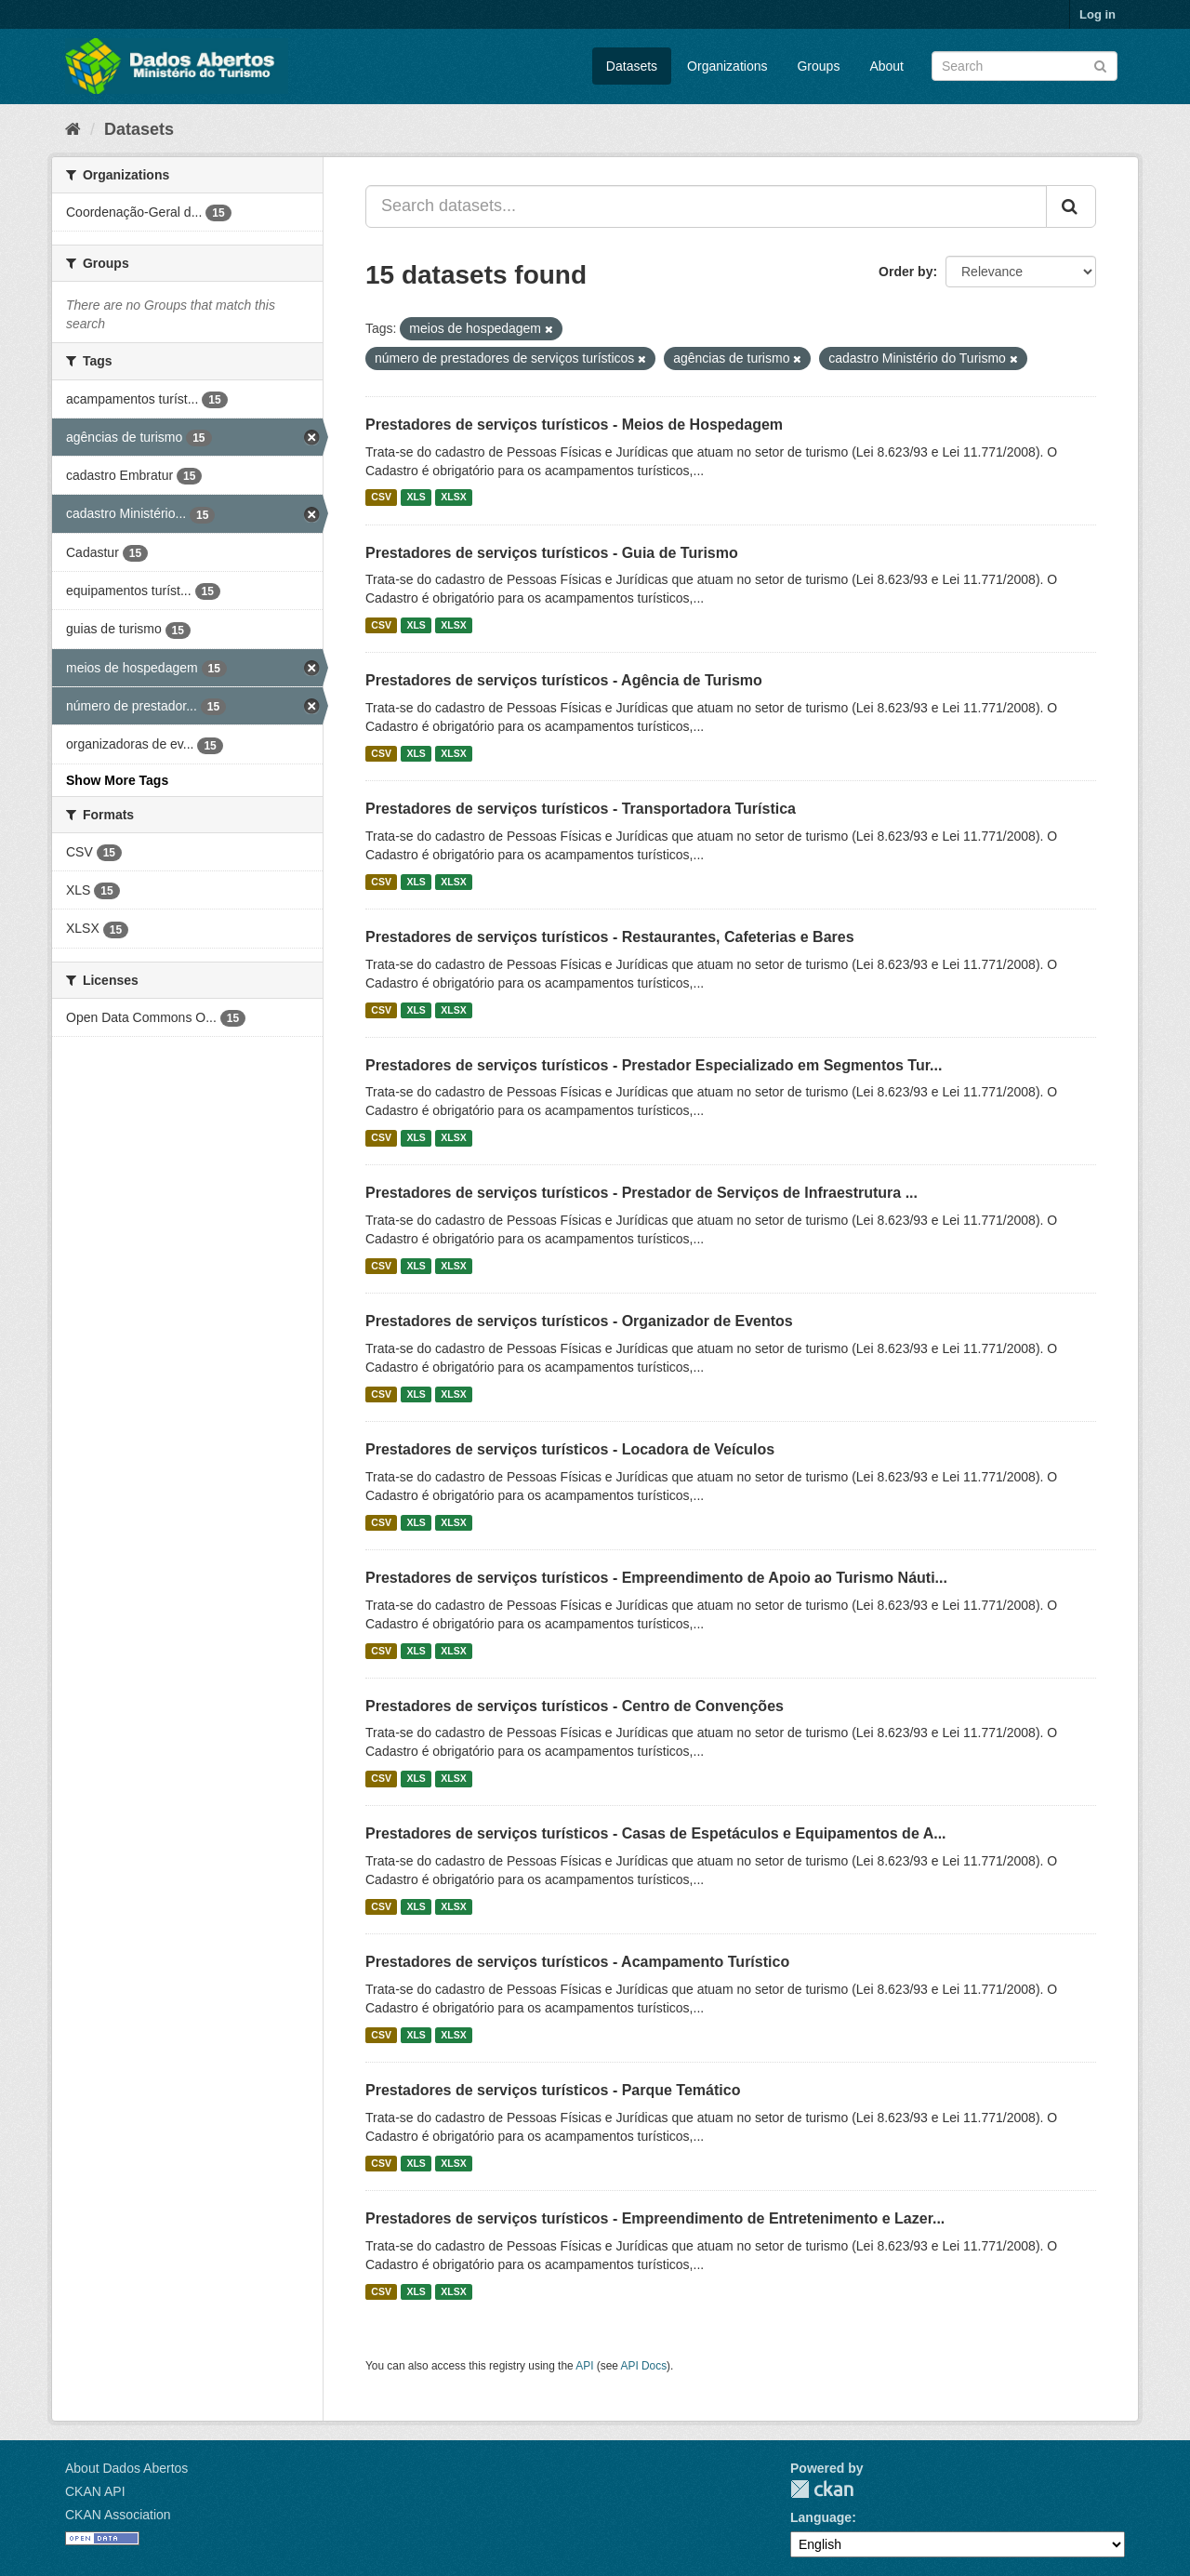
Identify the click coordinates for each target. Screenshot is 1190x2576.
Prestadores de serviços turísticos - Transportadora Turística (580, 809)
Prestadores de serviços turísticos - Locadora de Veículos (569, 1449)
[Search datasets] (1024, 66)
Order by (905, 271)
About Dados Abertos (126, 2468)
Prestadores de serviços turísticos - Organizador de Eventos (579, 1321)
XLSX (453, 497)
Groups (818, 66)
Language (821, 2517)
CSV (381, 497)
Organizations (727, 66)
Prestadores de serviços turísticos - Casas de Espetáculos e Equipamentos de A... (655, 1833)
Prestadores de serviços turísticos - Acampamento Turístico (577, 1962)
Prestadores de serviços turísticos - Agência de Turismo (563, 680)
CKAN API (95, 2491)
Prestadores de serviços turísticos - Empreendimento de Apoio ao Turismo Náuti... (656, 1578)
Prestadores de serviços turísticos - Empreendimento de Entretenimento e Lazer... (655, 2218)
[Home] (73, 129)
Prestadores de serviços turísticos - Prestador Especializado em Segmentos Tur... (653, 1065)
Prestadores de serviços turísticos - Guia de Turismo (551, 553)
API (584, 2365)
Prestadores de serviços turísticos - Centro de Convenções (574, 1706)
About (886, 66)
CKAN (821, 2489)
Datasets (631, 66)
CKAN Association (118, 2514)
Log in (1097, 14)
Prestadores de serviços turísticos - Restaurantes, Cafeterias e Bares (609, 937)
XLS (415, 497)
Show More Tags (117, 780)
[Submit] (1100, 65)
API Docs (644, 2365)
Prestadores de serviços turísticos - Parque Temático (552, 2090)
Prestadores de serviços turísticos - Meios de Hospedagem (574, 424)
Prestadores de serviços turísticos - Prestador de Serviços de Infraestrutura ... (641, 1193)
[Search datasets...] (706, 206)
